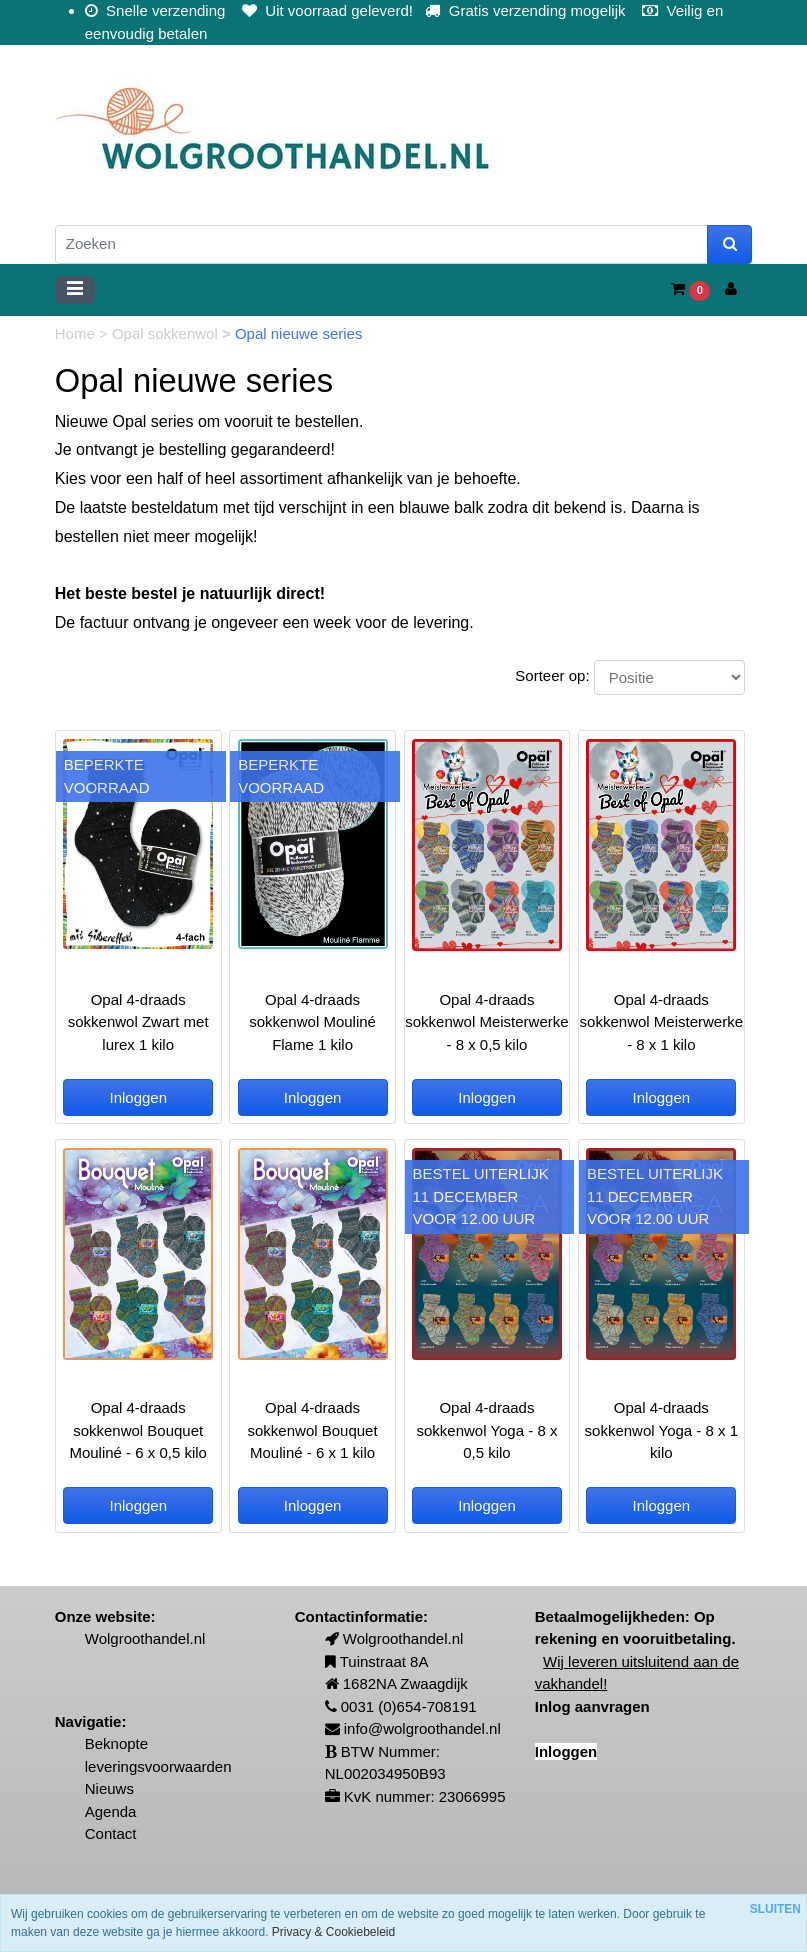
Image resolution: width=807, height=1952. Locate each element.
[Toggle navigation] (75, 290)
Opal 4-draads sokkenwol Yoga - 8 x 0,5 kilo (486, 1430)
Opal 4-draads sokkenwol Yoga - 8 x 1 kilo (661, 1430)
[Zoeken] (381, 244)
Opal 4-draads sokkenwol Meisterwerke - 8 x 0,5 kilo (486, 1022)
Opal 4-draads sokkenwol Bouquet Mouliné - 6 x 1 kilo (313, 1430)
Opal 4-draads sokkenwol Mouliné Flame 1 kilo (312, 1022)
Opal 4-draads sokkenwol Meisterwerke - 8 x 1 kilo (661, 1022)
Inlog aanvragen (592, 1706)
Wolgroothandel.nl (145, 1638)
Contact (111, 1833)
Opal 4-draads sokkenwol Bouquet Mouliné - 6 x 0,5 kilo (138, 1430)
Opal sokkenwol (167, 333)
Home (77, 333)
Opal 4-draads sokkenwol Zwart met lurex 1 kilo (138, 1022)
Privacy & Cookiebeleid (333, 1932)
